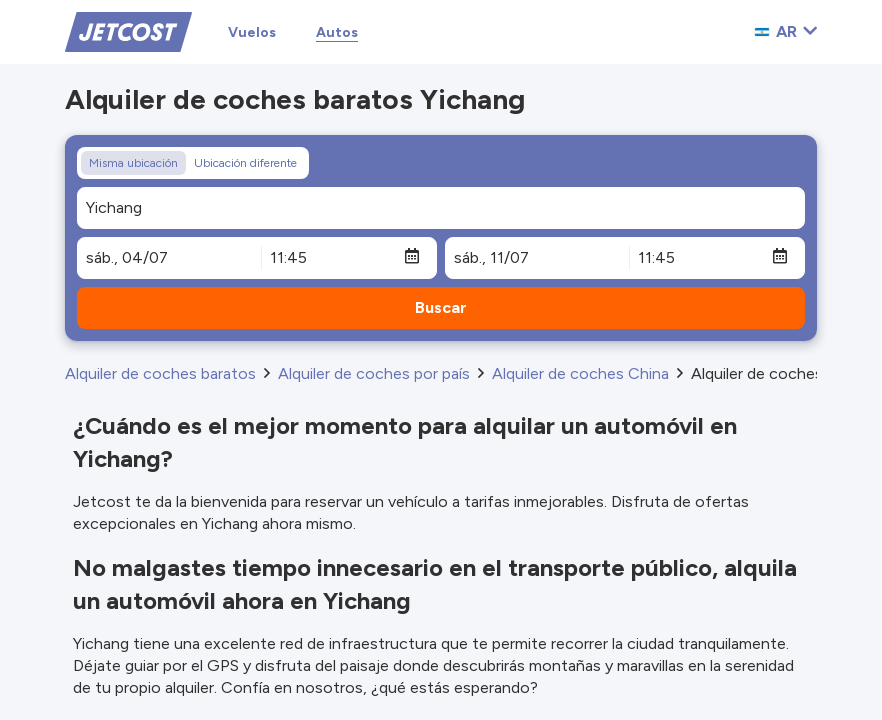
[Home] (128, 30)
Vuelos (252, 32)
